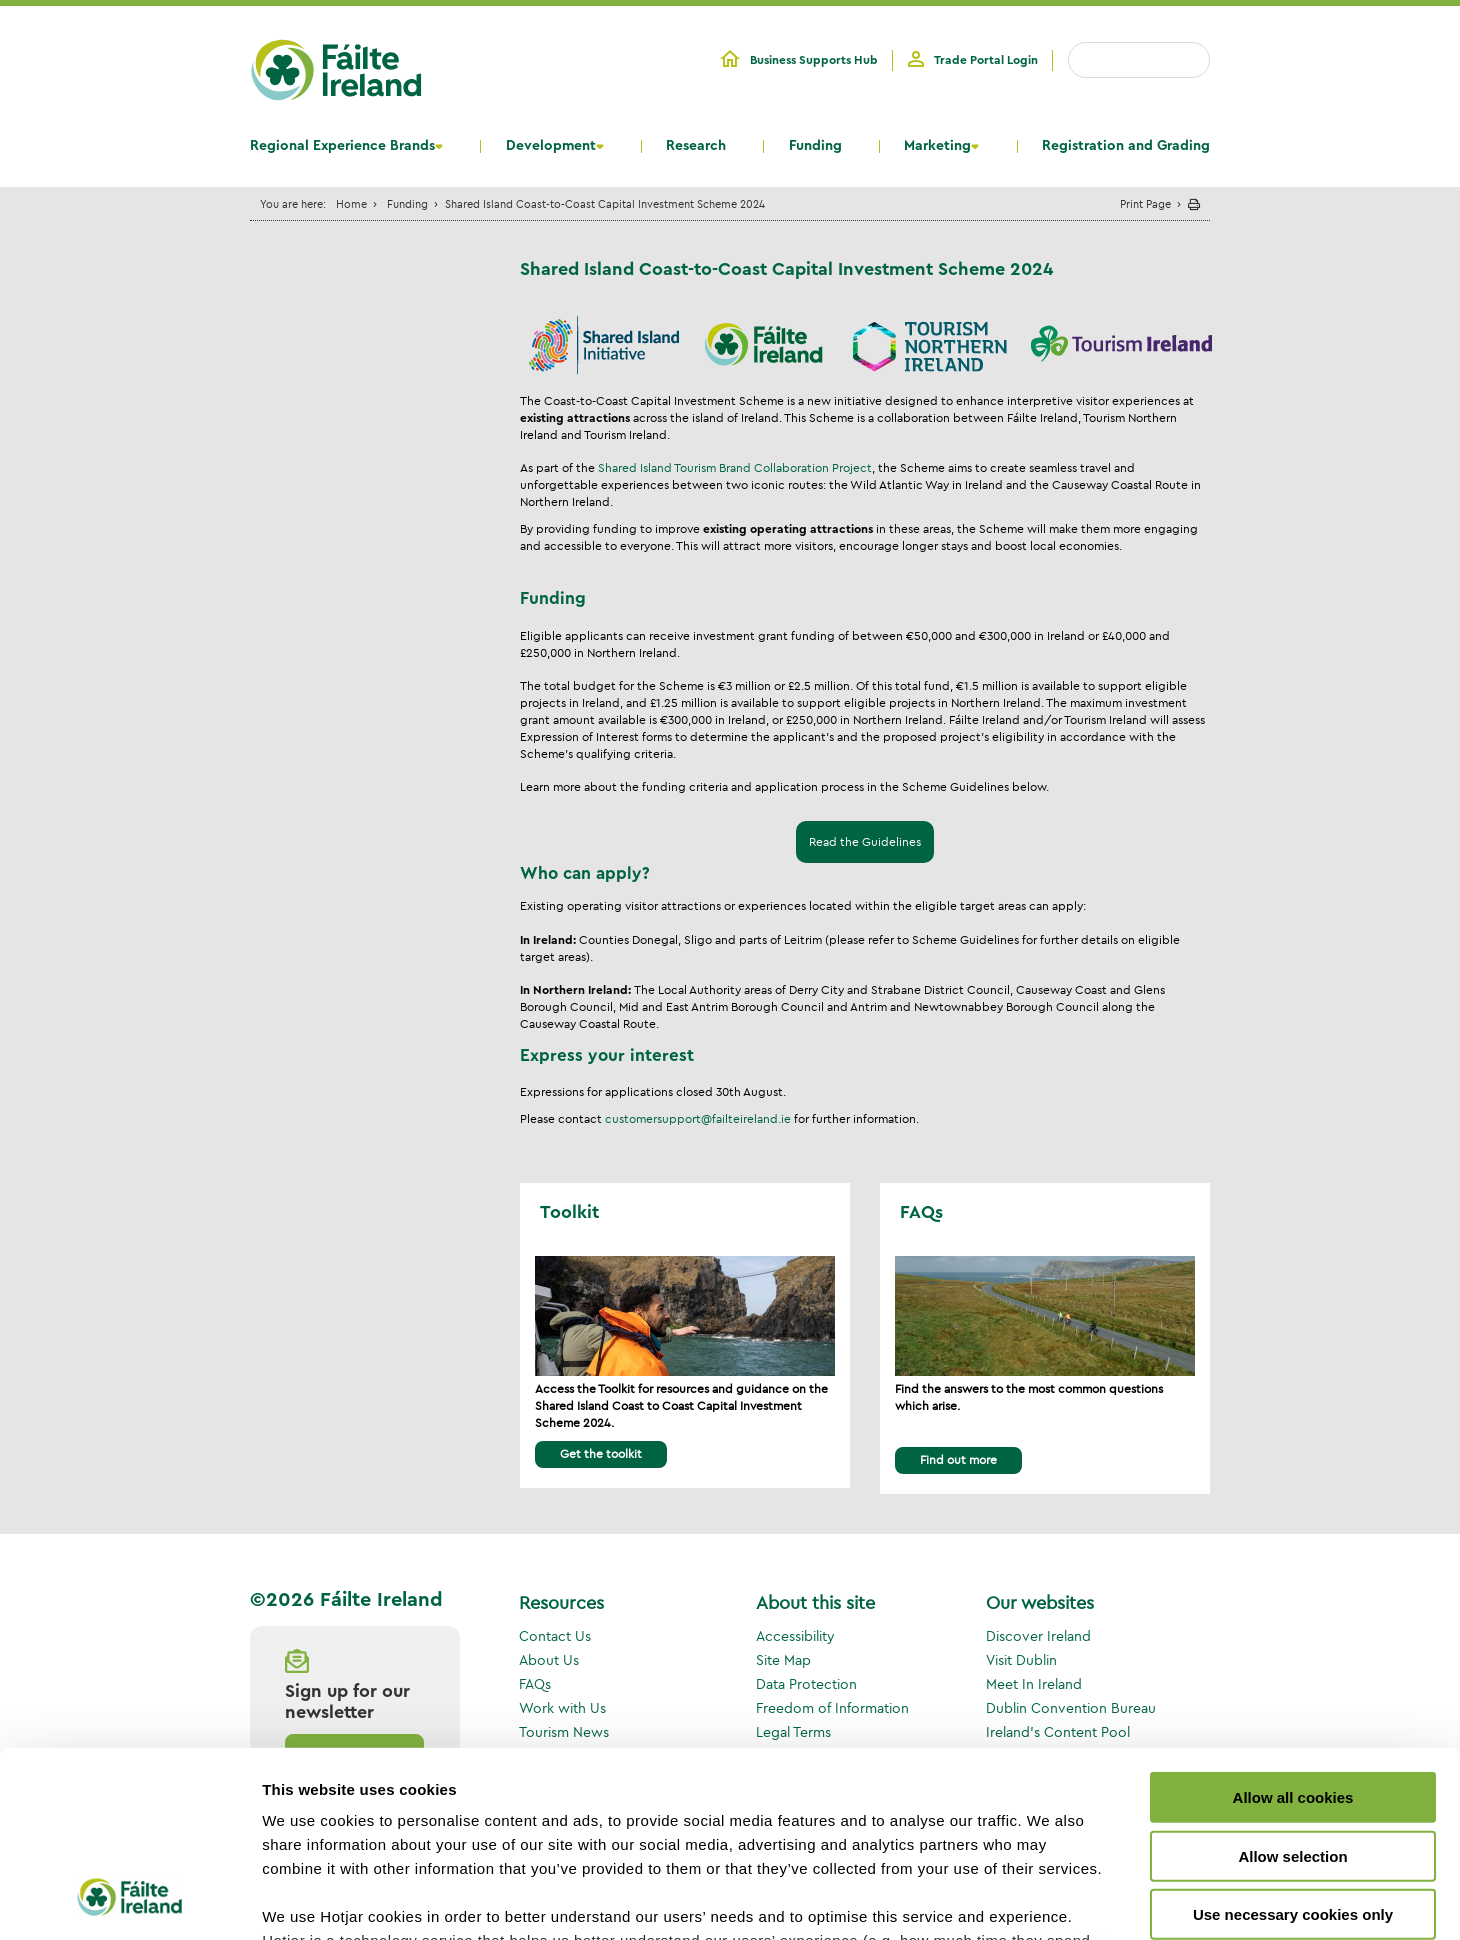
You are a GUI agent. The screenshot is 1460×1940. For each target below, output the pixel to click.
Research (696, 146)
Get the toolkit (601, 1453)
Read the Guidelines (865, 842)
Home (351, 203)
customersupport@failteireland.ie (698, 1118)
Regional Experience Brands (342, 146)
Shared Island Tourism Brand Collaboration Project (735, 467)
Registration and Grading (1126, 146)
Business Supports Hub (814, 60)
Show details (1049, 1900)
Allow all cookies (1293, 1631)
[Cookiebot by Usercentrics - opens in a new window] (129, 1901)
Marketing (937, 146)
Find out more (958, 1459)
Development (551, 146)
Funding (815, 146)
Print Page (1145, 203)
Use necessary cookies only (1293, 1748)
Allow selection (1292, 1689)
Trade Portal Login (986, 60)
